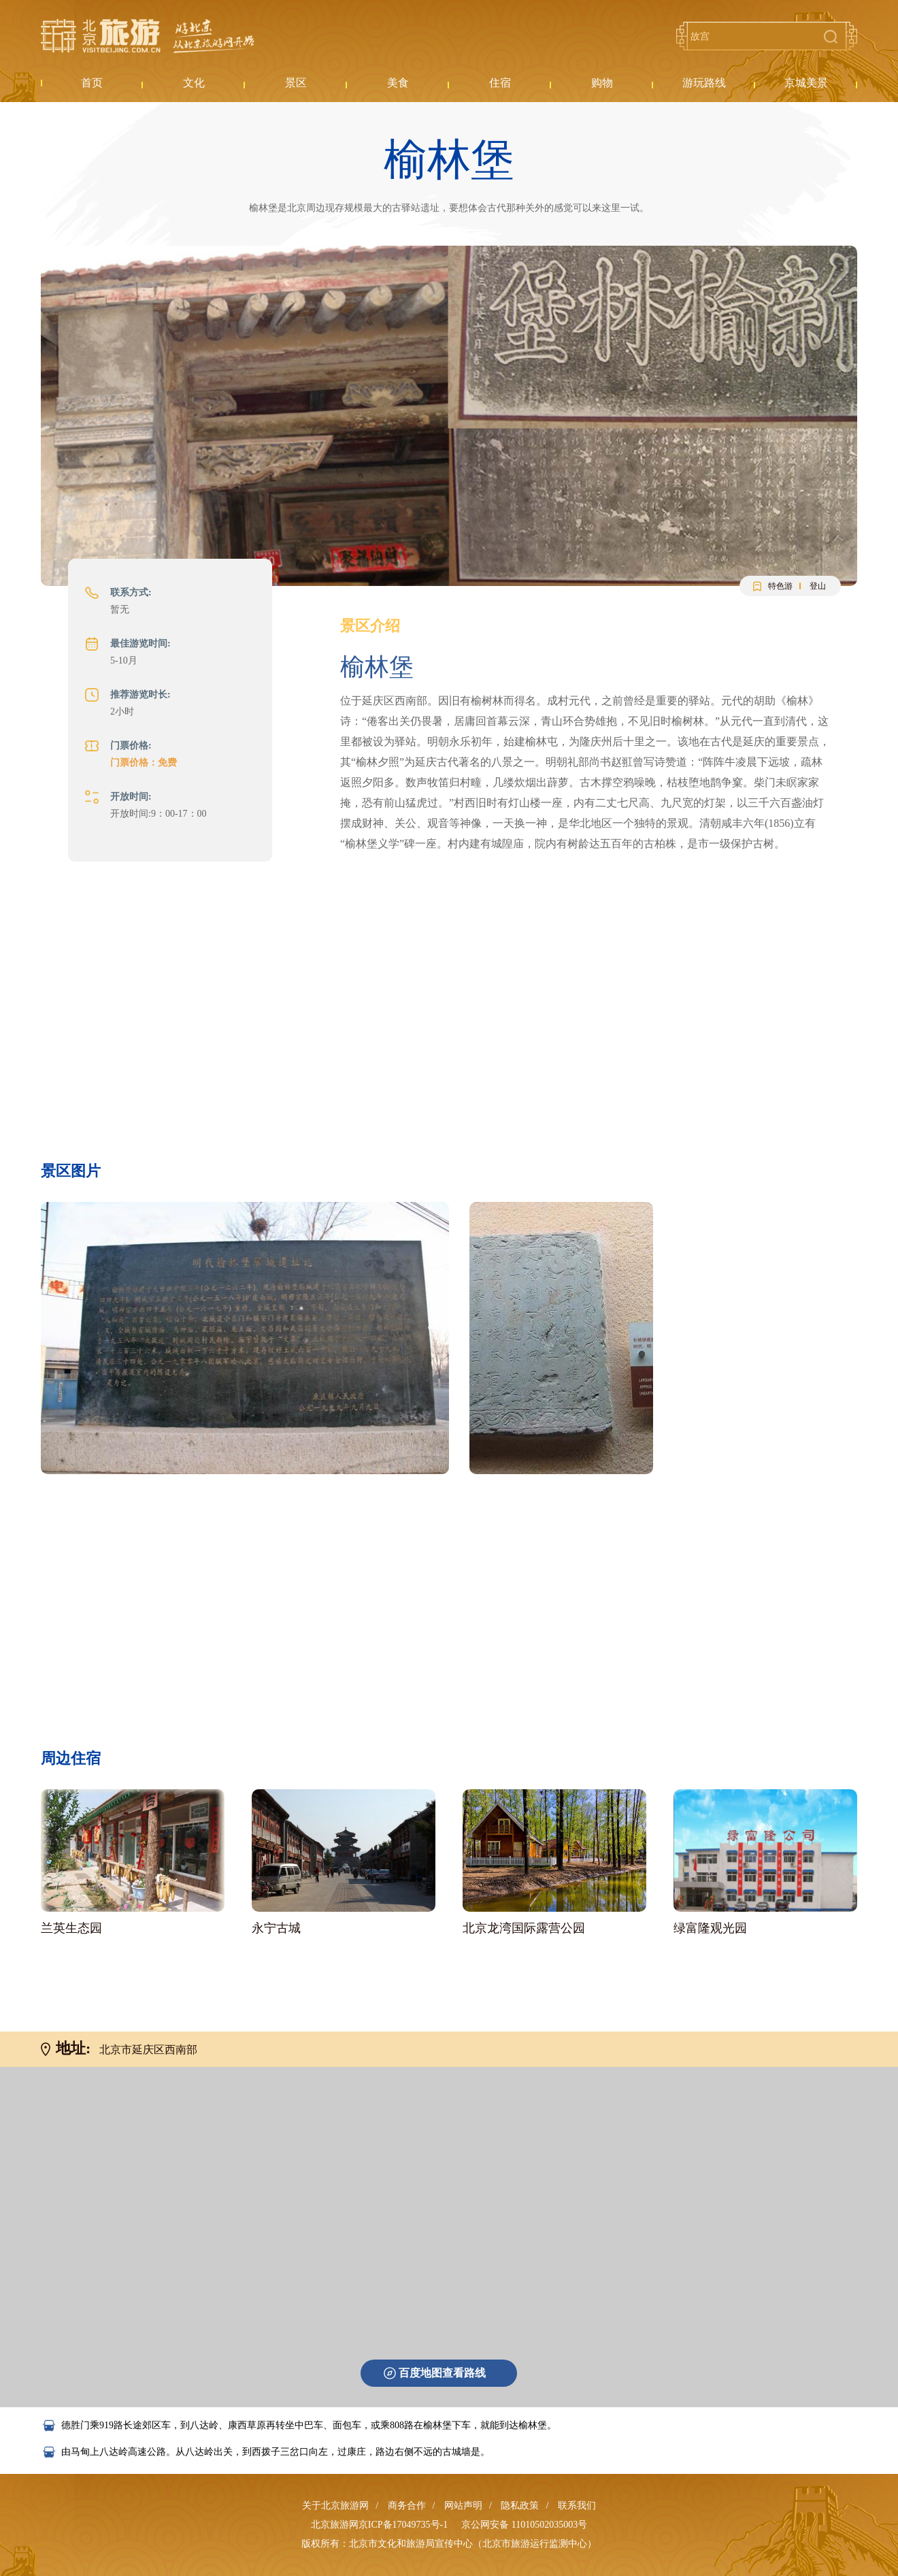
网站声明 (463, 2505)
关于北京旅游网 (335, 2505)
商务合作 (407, 2505)
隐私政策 (520, 2505)
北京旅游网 (147, 36)
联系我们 (577, 2505)
